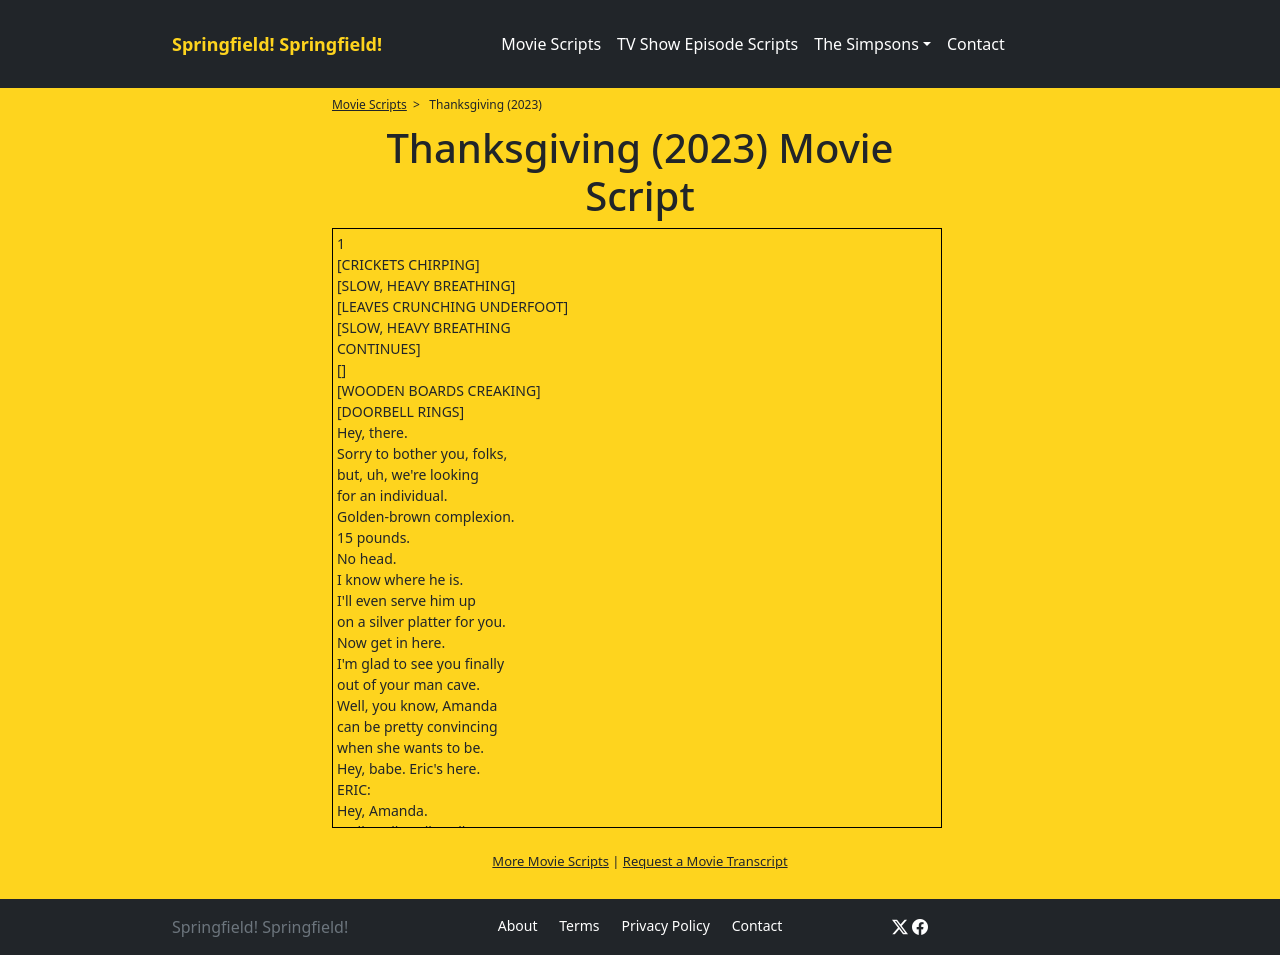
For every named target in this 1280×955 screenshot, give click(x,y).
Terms (579, 925)
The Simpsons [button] (866, 44)
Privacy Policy (665, 925)
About (518, 925)
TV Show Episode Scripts (707, 44)
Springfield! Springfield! (277, 44)
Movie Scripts (551, 44)
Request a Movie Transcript (705, 861)
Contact (976, 44)
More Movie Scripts (550, 861)
